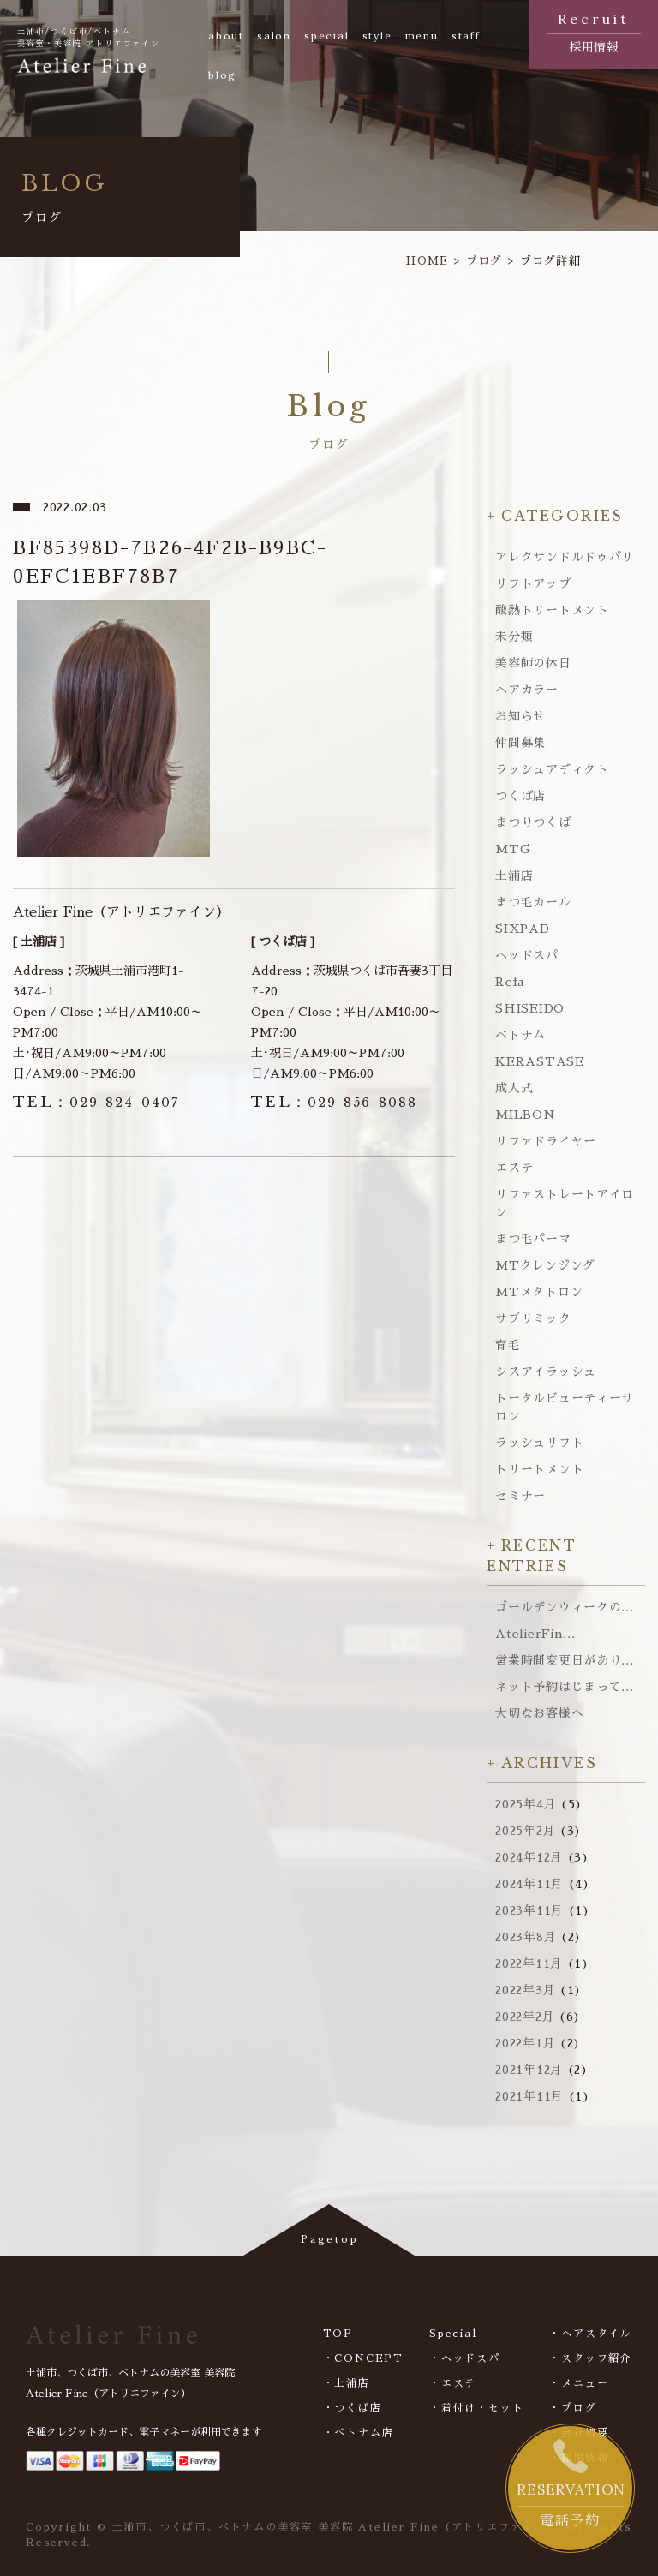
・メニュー (578, 2383)
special (327, 35)
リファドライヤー (545, 1141)
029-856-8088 (334, 1102)
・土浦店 (346, 2383)
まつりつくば (533, 822)
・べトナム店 (358, 2433)
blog (222, 75)
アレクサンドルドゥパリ (564, 557)
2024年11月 (529, 1884)
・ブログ (572, 2408)
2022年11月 (529, 1963)
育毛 (507, 1345)
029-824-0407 (96, 1102)
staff (466, 35)
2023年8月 (525, 1937)
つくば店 (520, 796)
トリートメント (539, 1469)
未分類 (514, 637)
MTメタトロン (539, 1292)
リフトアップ (533, 583)
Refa (509, 982)
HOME (427, 260)
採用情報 (594, 31)
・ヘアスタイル (590, 2333)
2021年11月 (529, 2096)
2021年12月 (529, 2070)
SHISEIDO (530, 1008)
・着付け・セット (476, 2408)
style (377, 35)
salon (274, 35)
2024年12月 (529, 1857)
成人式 (514, 1088)
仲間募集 (520, 743)
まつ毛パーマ (533, 1239)
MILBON (525, 1115)
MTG (512, 849)
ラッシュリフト (539, 1443)
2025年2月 (525, 1831)
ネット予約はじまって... (564, 1687)
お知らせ (520, 716)
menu (422, 35)
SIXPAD (522, 929)
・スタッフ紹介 (590, 2358)
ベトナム (520, 1035)
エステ (514, 1168)
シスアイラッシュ (545, 1372)
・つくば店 (352, 2408)
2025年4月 (525, 1804)
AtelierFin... (535, 1634)
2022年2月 (524, 2017)
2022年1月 (525, 2043)
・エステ (452, 2383)
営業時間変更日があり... (564, 1660)
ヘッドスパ (527, 955)
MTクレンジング (545, 1265)
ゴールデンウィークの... (564, 1607)
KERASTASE (539, 1061)
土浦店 (514, 876)
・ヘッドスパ (464, 2358)
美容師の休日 (533, 663)
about (226, 35)
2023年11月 (529, 1910)
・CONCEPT (363, 2358)
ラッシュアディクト (551, 769)
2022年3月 (525, 1990)
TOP (338, 2333)
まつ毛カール (533, 902)
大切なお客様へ (539, 1713)
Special (453, 2333)
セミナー (520, 1496)
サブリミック (533, 1318)
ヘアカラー (527, 690)
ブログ (484, 260)
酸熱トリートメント (551, 610)
